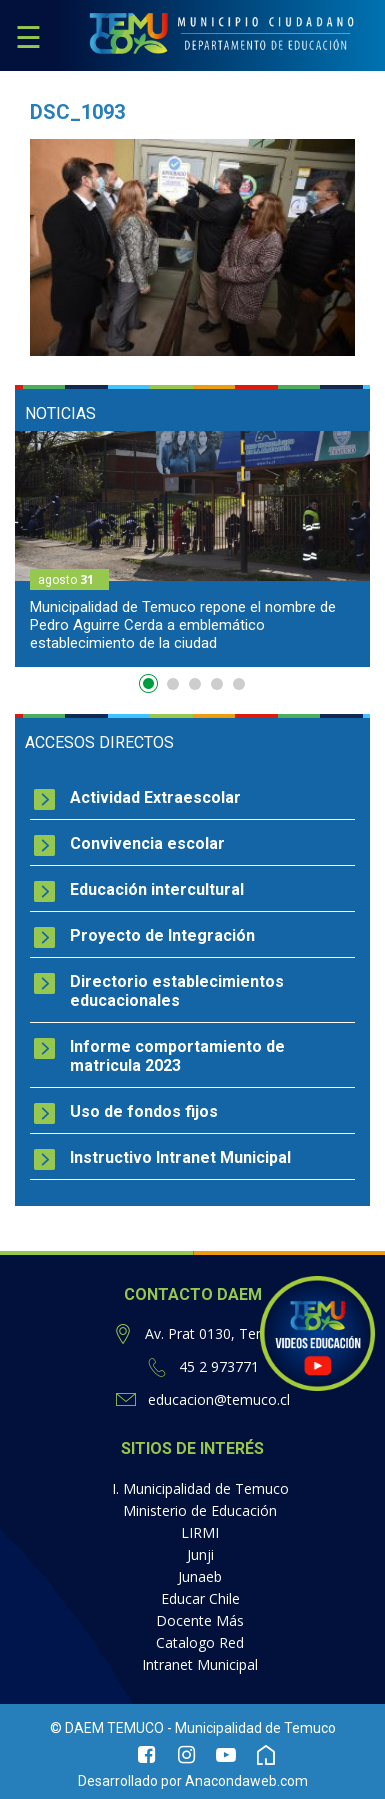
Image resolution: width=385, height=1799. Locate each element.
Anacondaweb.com (246, 1781)
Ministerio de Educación (200, 1510)
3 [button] (195, 684)
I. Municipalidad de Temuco (200, 1488)
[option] (192, 549)
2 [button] (173, 684)
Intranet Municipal (200, 1664)
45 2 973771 (219, 1366)
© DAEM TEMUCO (107, 1728)
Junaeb (200, 1576)
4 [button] (217, 684)
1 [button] (151, 688)
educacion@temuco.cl (219, 1399)
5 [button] (239, 684)
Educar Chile (200, 1598)
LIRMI (200, 1532)
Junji (200, 1554)
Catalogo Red (200, 1642)
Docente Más (200, 1620)
